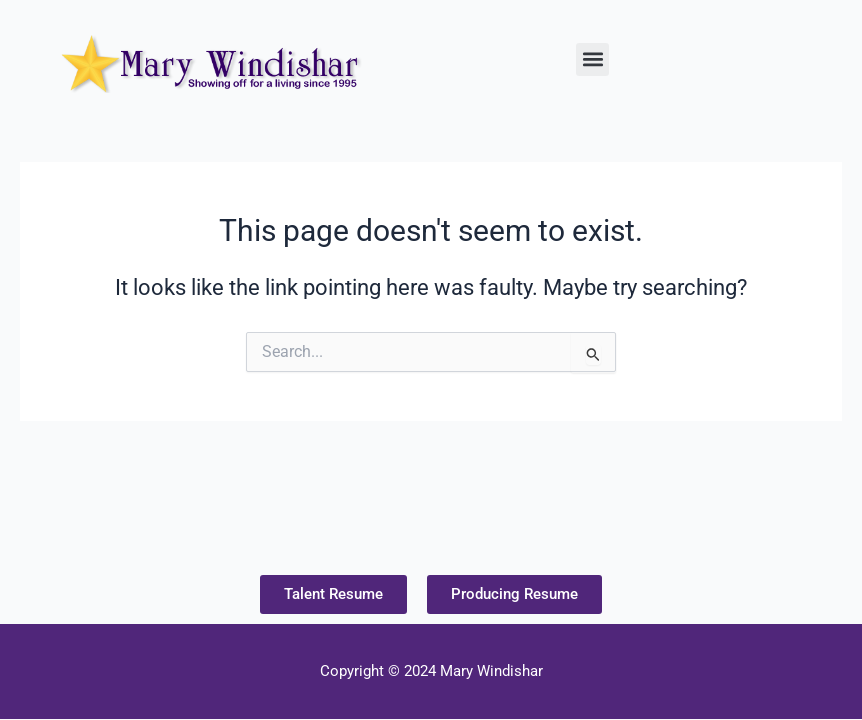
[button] (592, 59)
